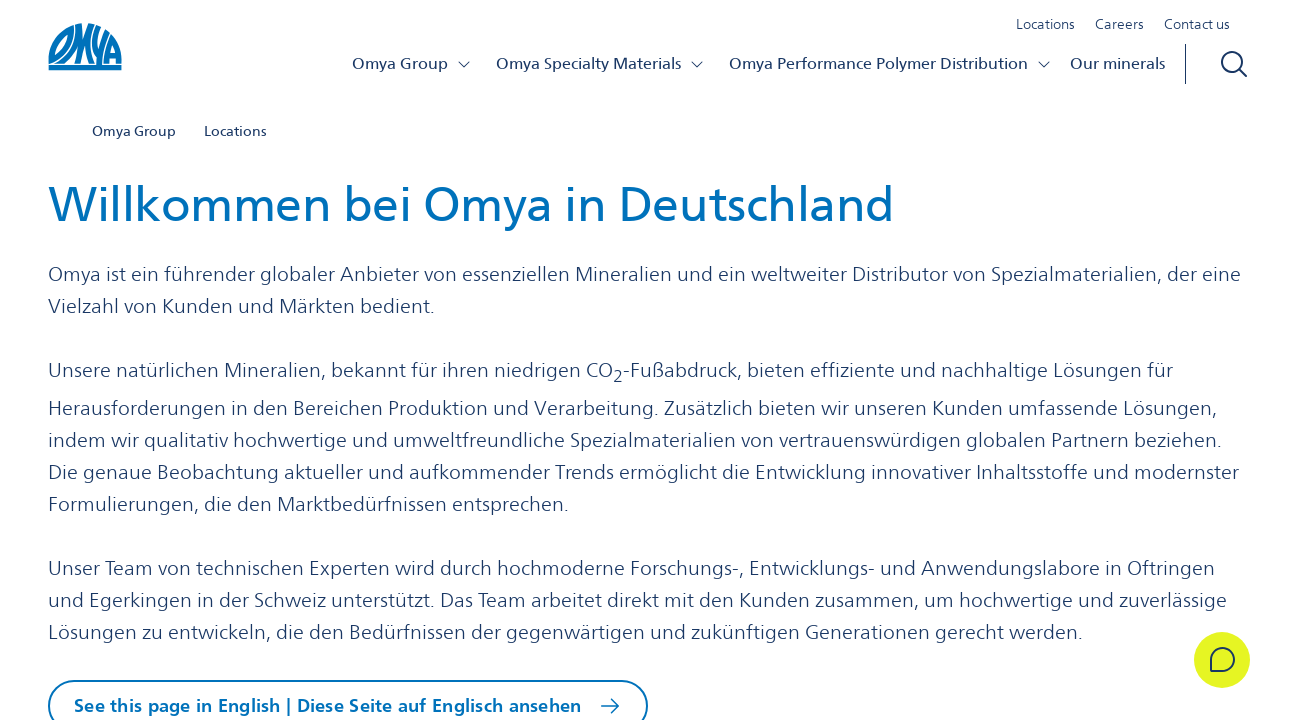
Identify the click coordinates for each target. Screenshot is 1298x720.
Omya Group (412, 63)
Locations (1045, 24)
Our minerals (1117, 63)
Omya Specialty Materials (600, 63)
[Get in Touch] (1222, 660)
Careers (1119, 24)
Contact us (1197, 24)
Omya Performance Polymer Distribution (890, 63)
